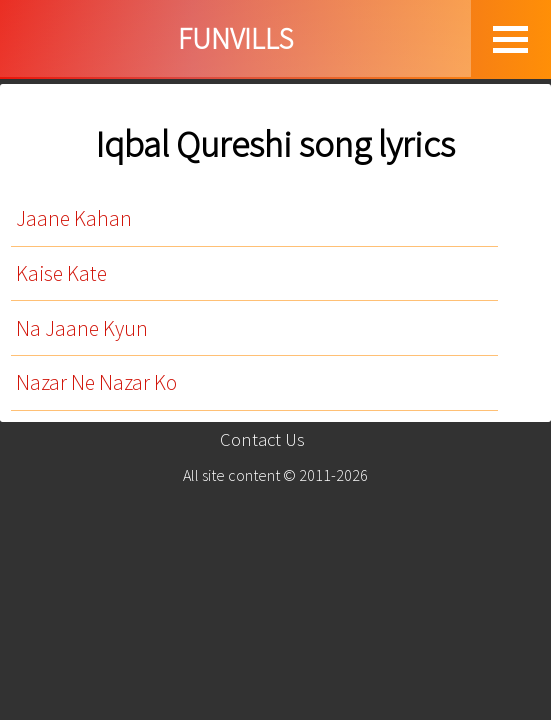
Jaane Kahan (74, 218)
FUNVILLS (235, 38)
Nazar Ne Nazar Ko (96, 382)
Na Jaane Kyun (82, 328)
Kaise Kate (61, 273)
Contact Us (262, 439)
